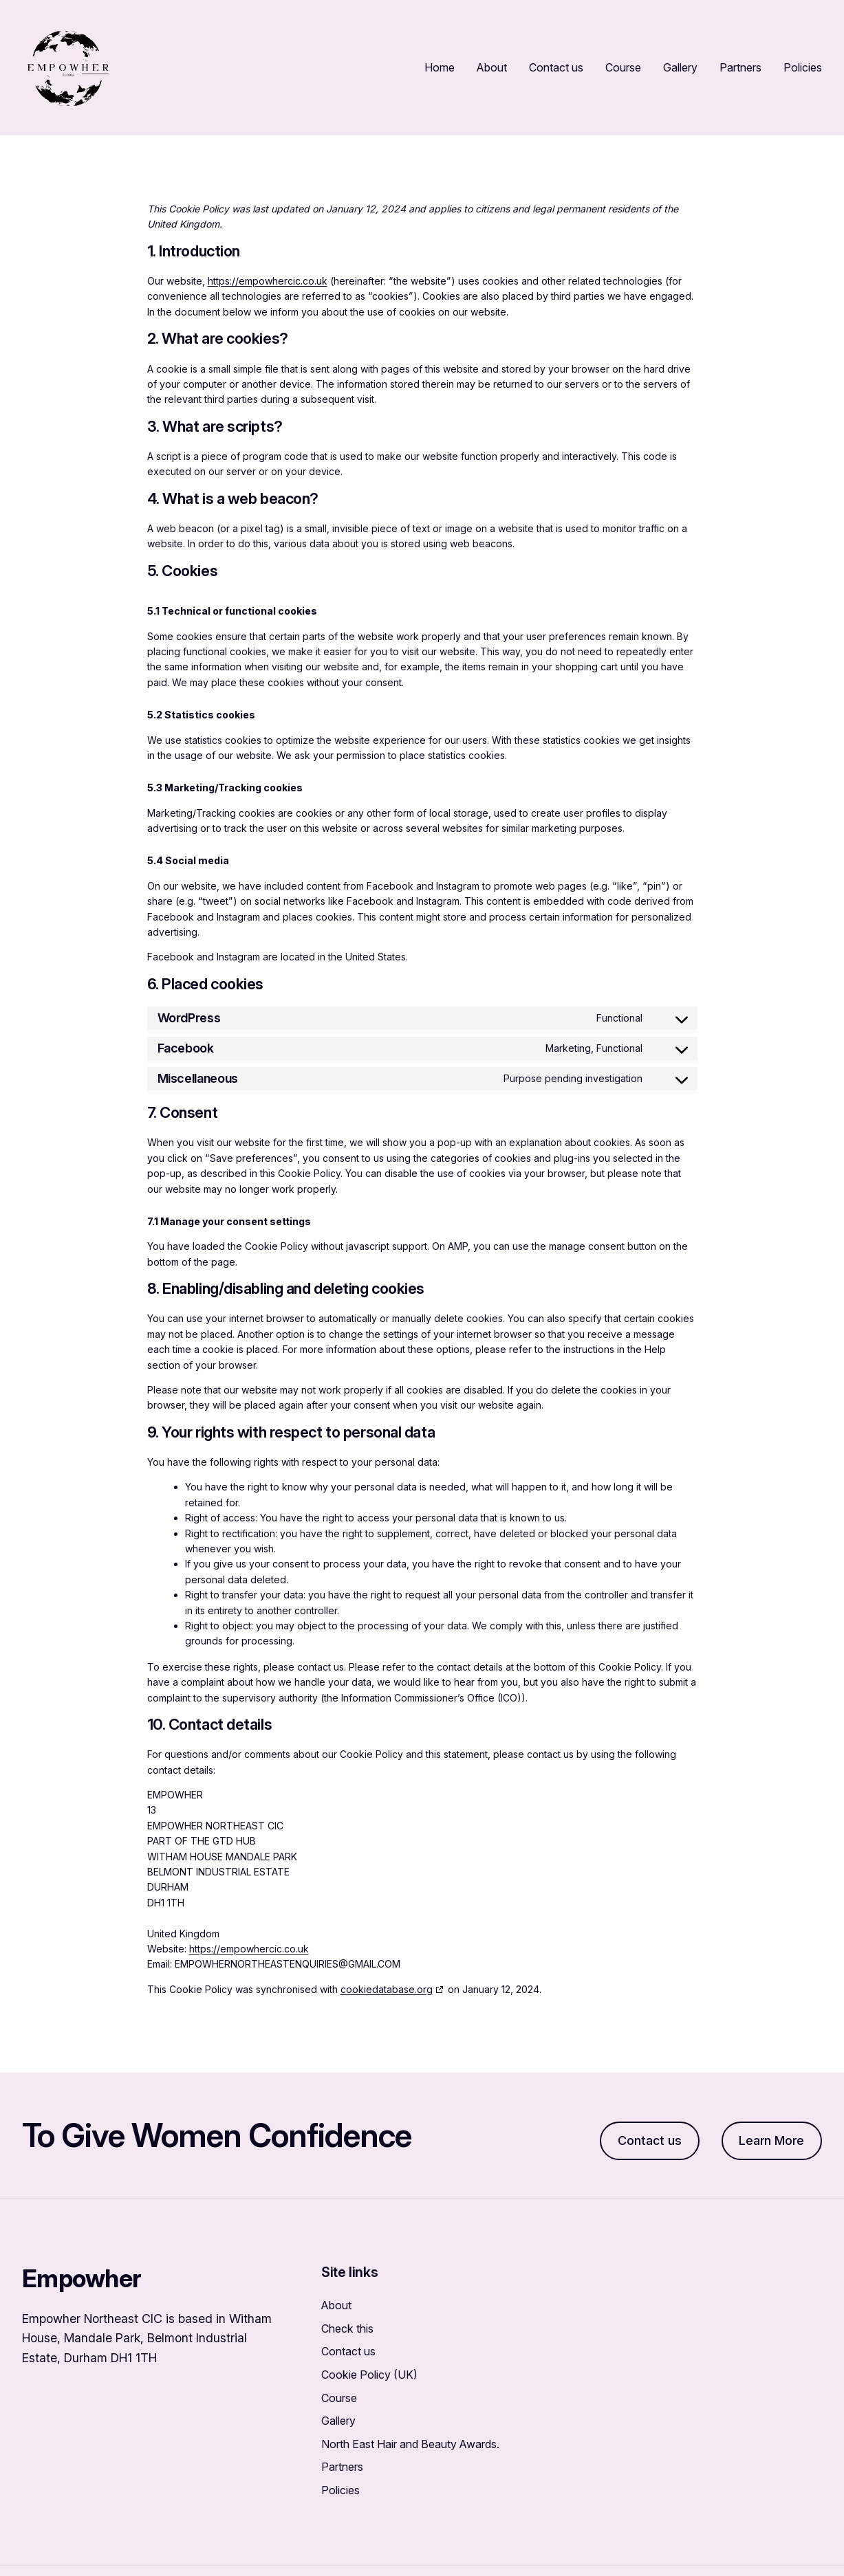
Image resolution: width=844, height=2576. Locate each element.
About (336, 2305)
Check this (347, 2328)
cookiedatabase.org (386, 1989)
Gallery (338, 2421)
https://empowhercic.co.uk (267, 281)
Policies (340, 2490)
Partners (342, 2467)
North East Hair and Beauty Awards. (410, 2444)
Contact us (650, 2140)
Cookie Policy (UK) (369, 2374)
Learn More (771, 2140)
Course (339, 2398)
